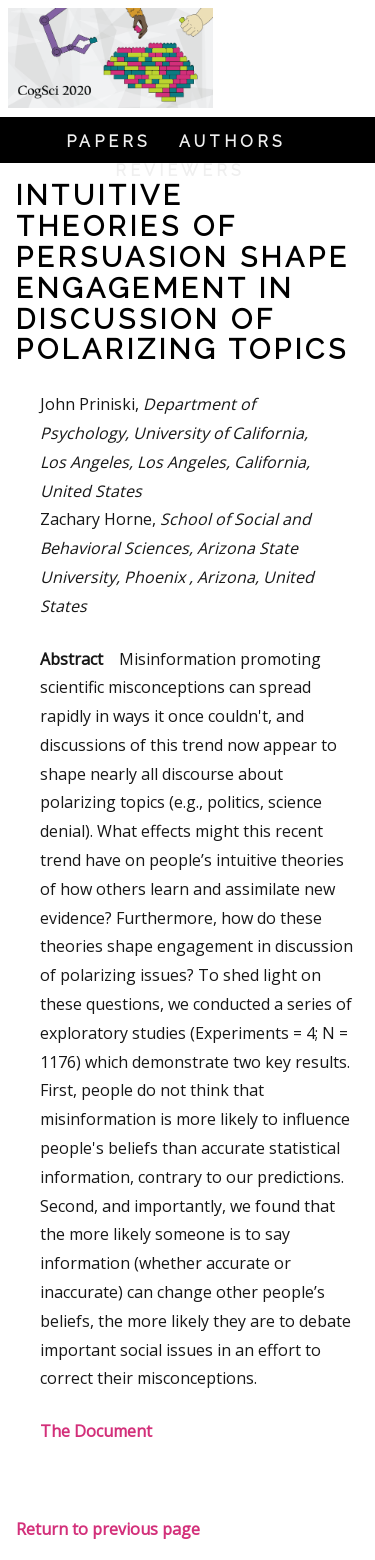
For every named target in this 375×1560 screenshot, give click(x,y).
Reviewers (180, 171)
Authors (232, 142)
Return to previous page (108, 1529)
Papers (108, 142)
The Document (96, 1431)
